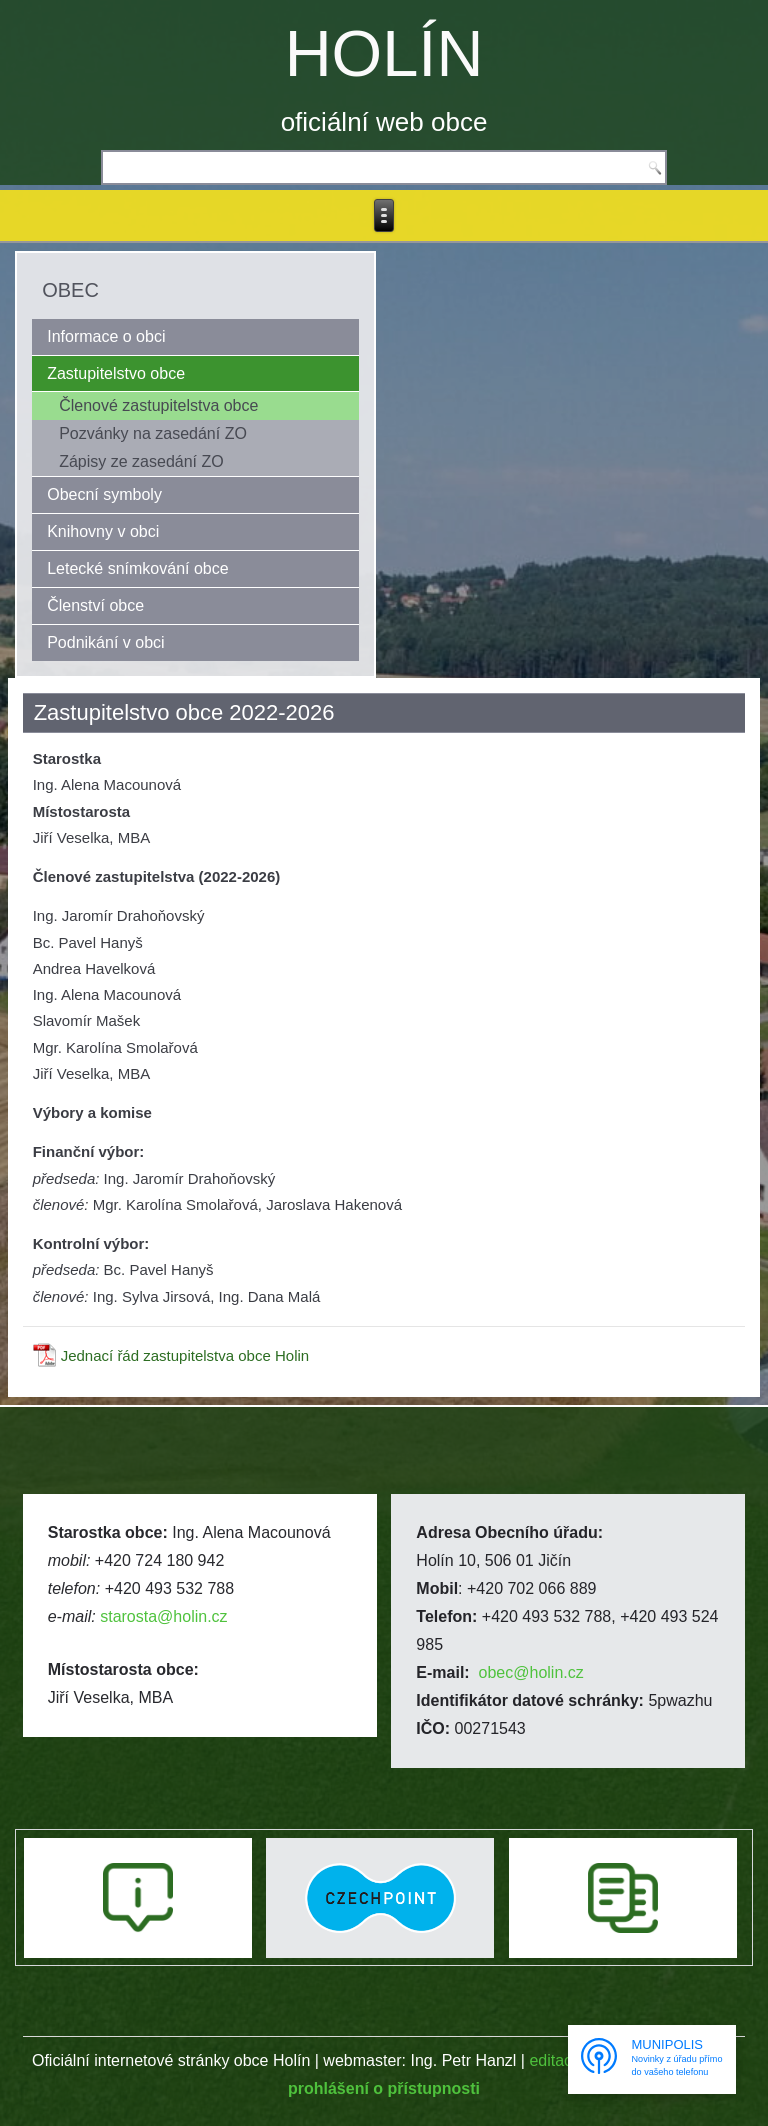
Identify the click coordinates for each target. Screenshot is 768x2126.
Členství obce (95, 605)
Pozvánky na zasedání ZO (153, 433)
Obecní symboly (104, 494)
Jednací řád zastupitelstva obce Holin (185, 1355)
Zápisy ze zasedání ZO (141, 461)
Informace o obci (106, 336)
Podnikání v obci (105, 642)
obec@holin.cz (531, 1672)
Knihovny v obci (103, 531)
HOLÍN (384, 53)
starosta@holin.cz (163, 1616)
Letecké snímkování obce (137, 568)
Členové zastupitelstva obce (158, 405)
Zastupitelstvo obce (116, 373)
